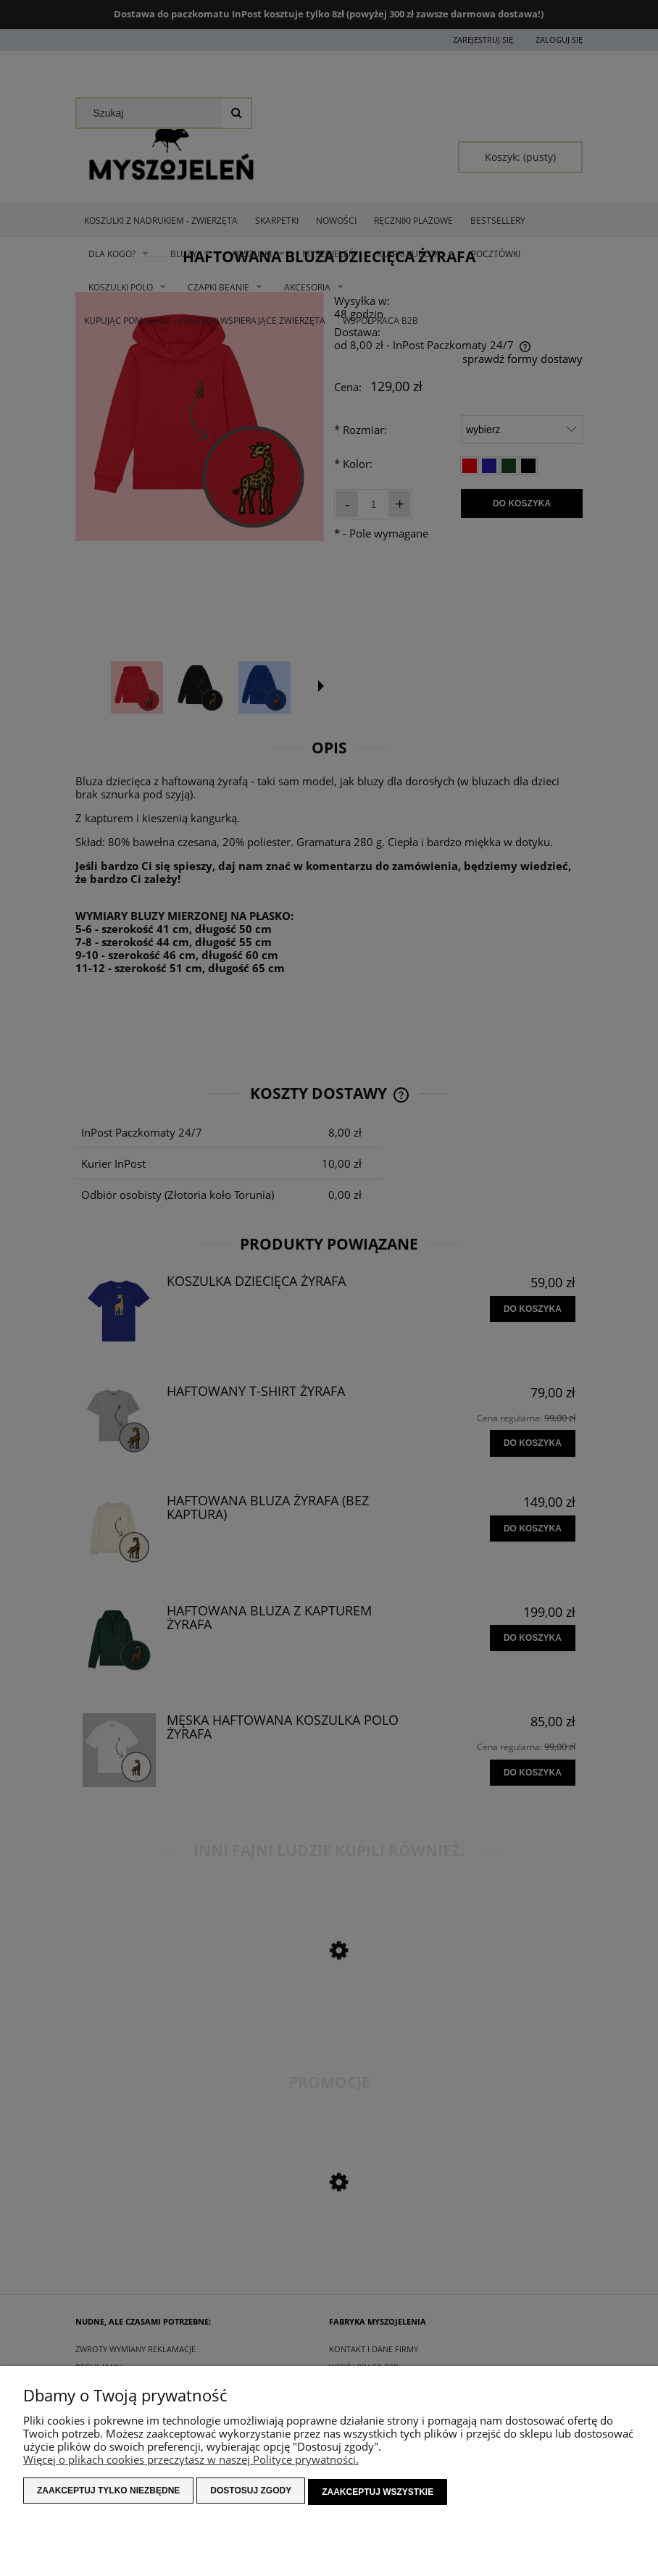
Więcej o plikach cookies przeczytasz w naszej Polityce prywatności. (191, 2462)
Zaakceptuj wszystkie (377, 2493)
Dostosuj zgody (250, 2493)
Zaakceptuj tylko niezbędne (108, 2493)
